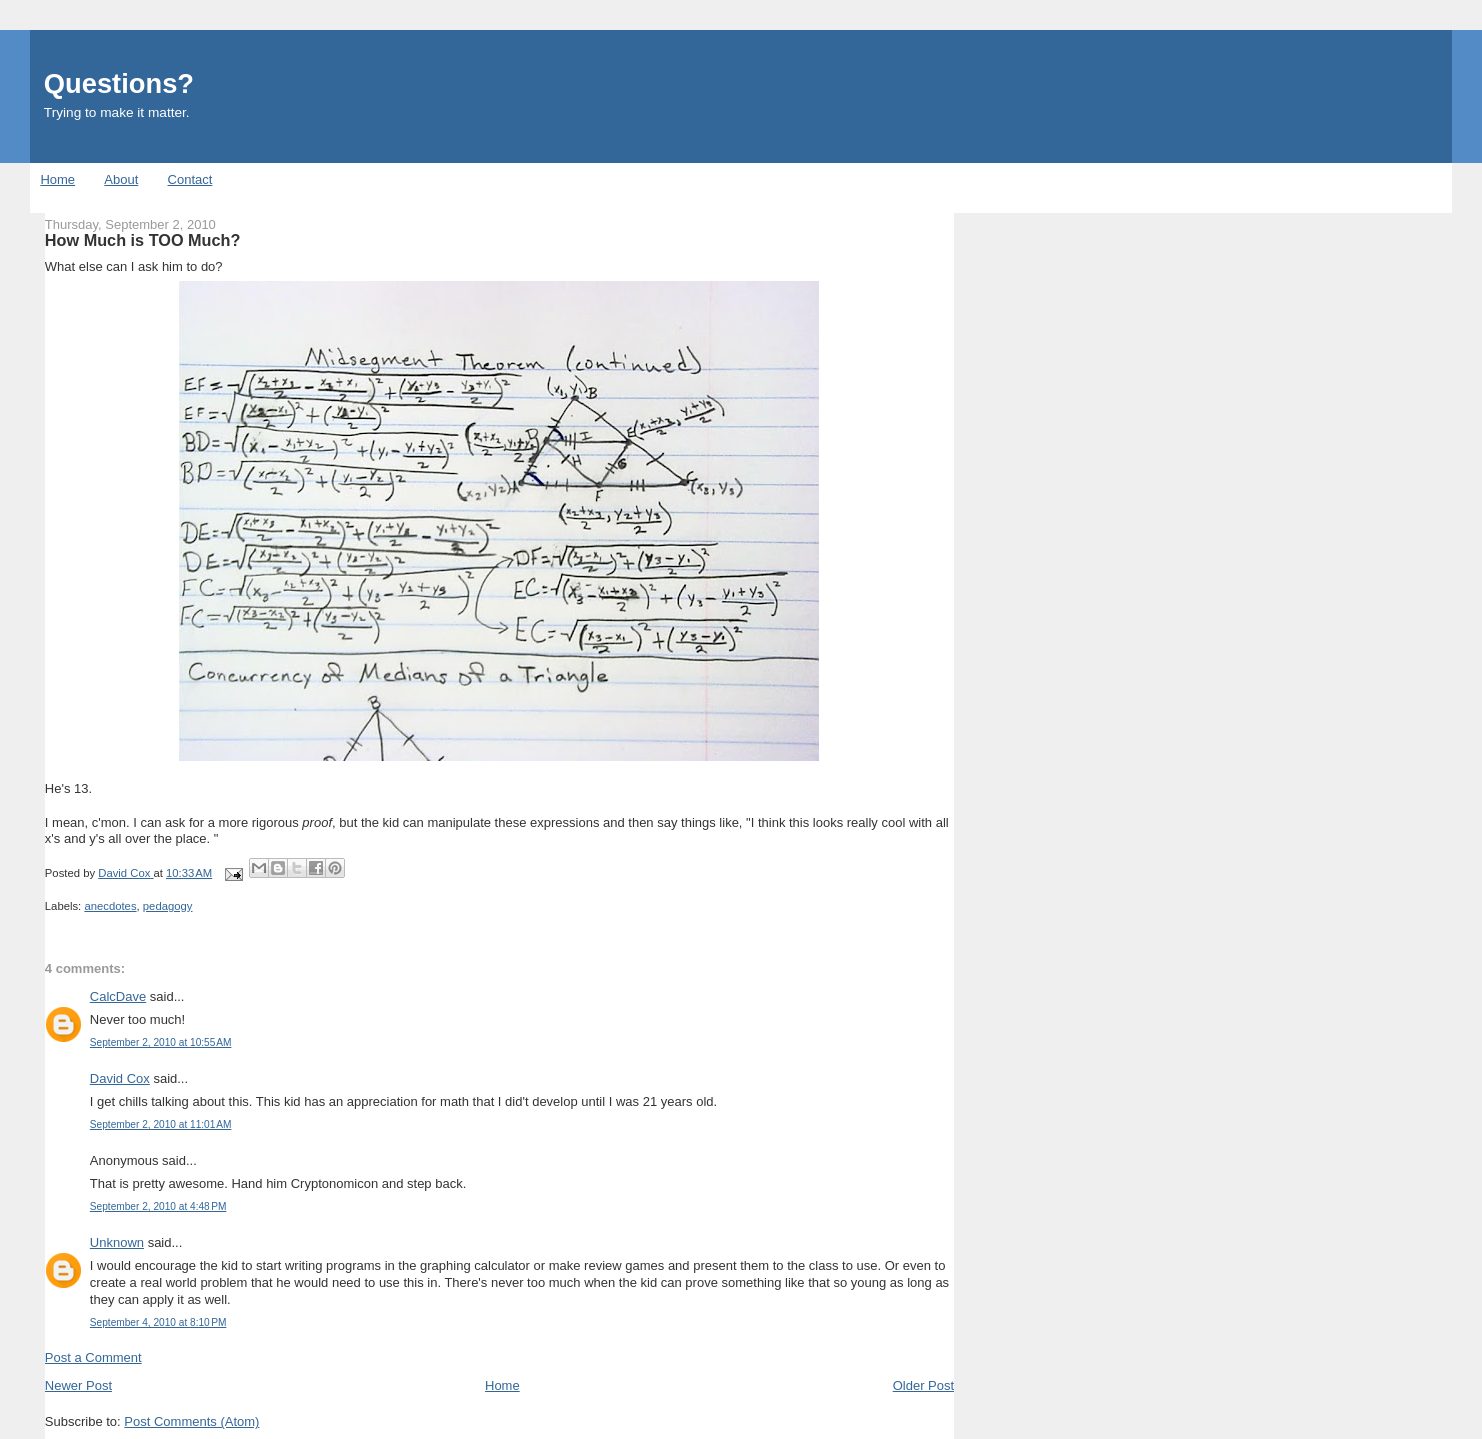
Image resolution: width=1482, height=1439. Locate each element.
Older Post (923, 1385)
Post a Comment (93, 1357)
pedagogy (168, 906)
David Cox (120, 1078)
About (121, 179)
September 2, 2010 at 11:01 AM (161, 1124)
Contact (190, 179)
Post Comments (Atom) (191, 1421)
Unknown (117, 1242)
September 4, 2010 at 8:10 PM (158, 1322)
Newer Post (78, 1385)
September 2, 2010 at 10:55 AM (161, 1042)
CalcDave (118, 996)
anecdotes (110, 906)
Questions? (119, 83)
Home (57, 179)
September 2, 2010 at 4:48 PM (158, 1206)
